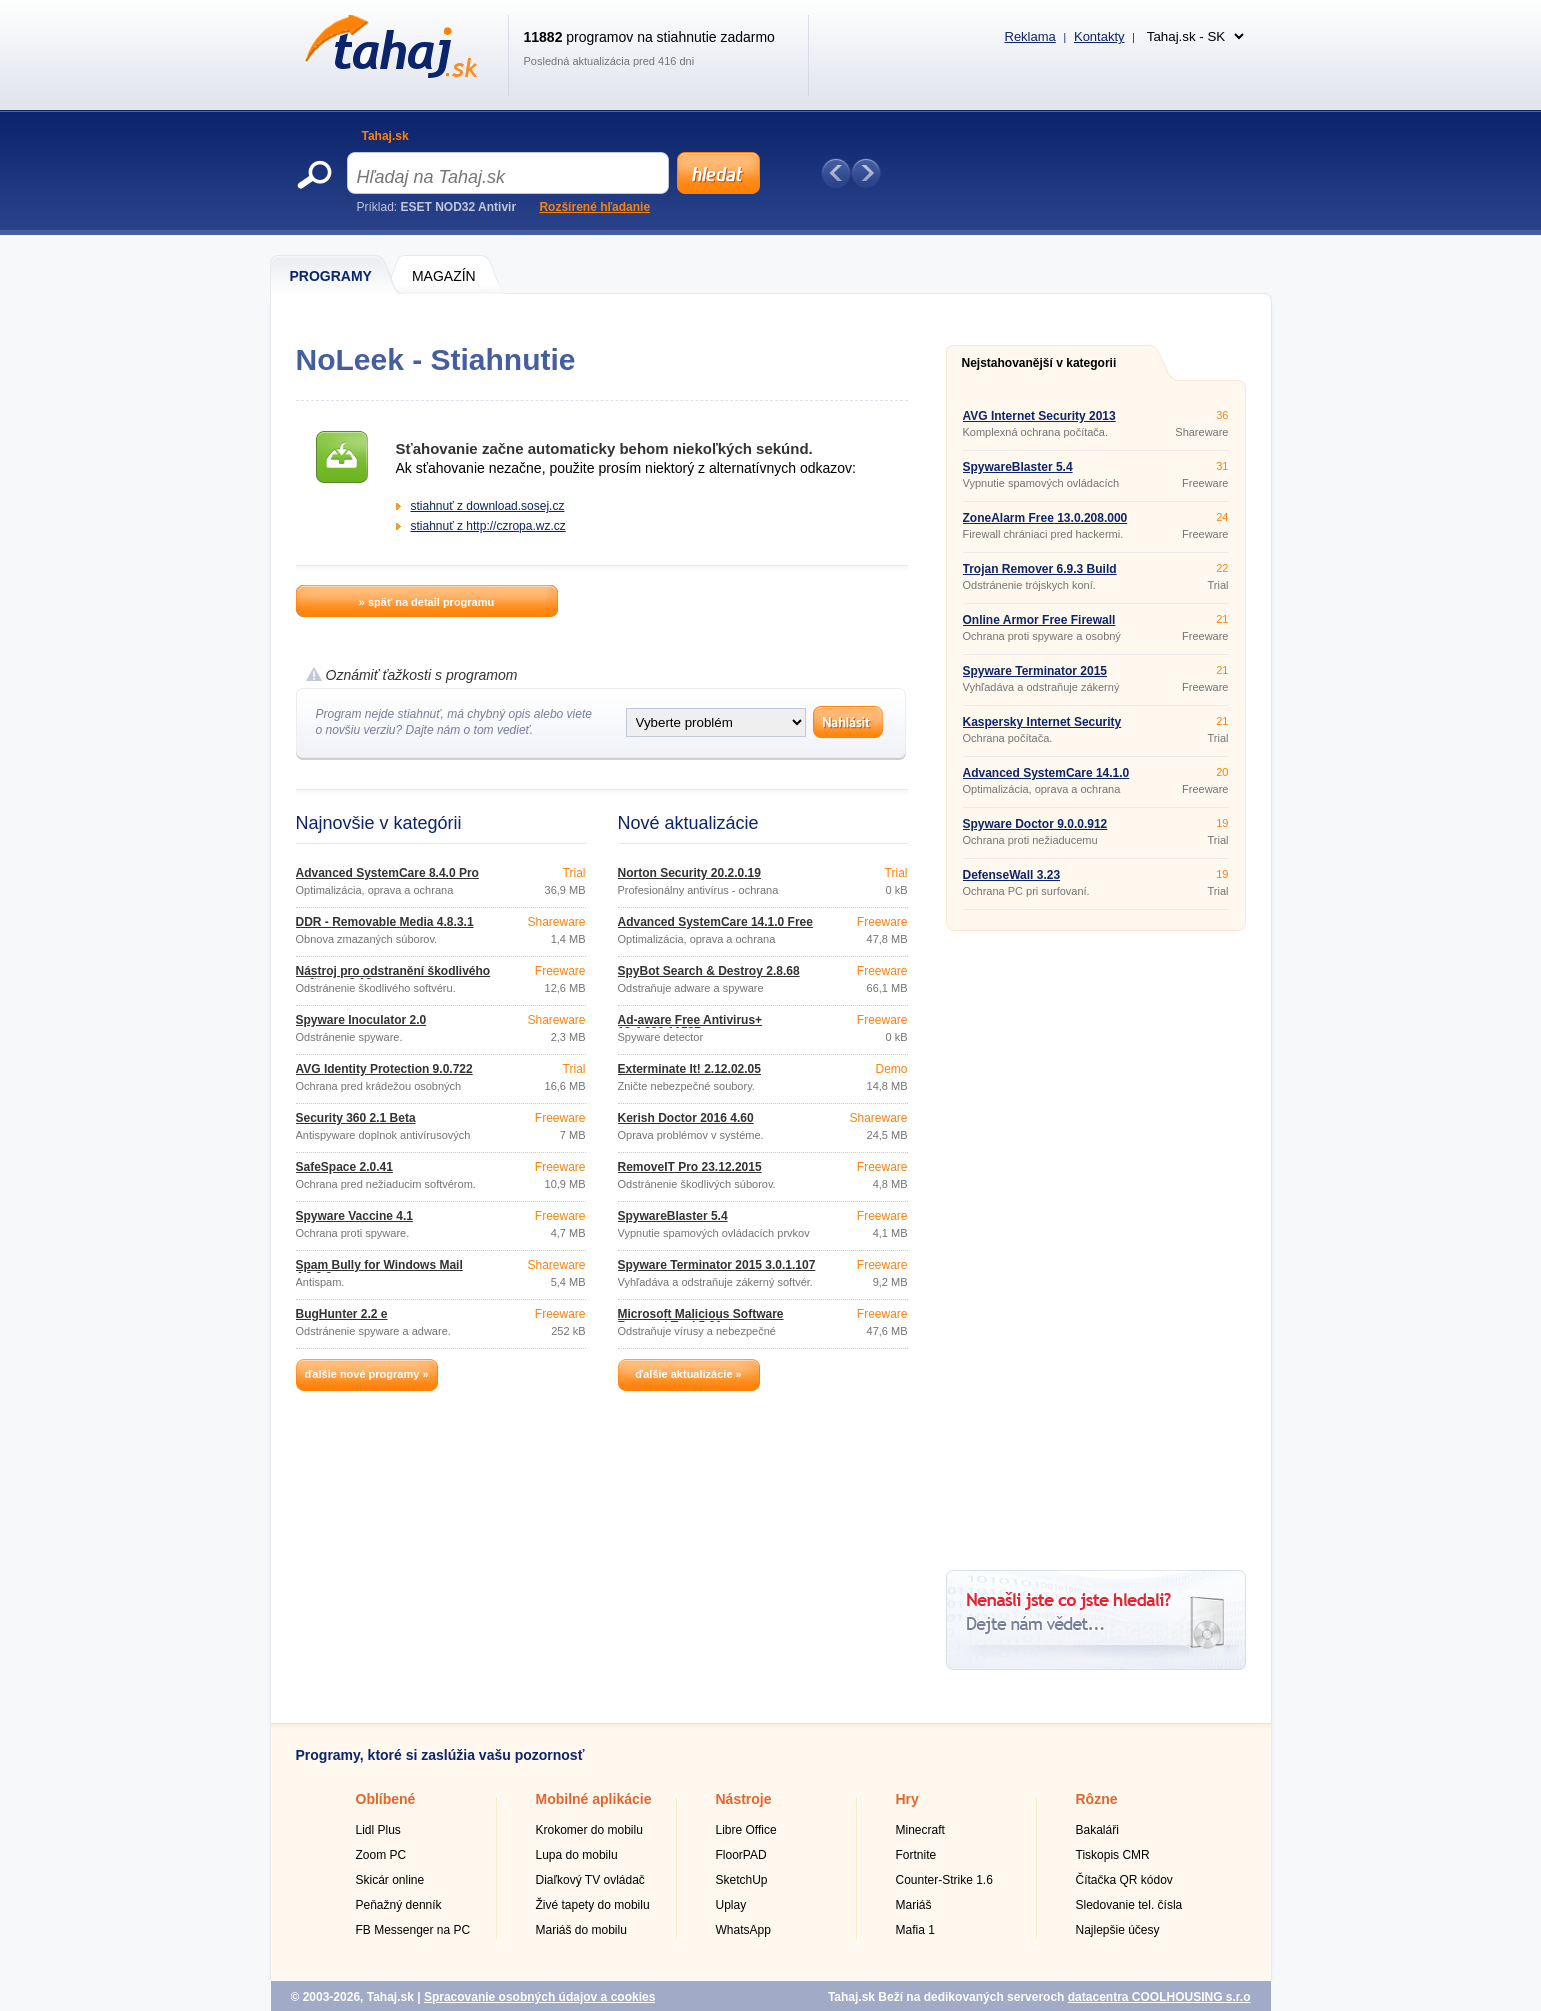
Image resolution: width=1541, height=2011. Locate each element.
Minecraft (920, 1830)
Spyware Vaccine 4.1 (354, 1216)
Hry (907, 1799)
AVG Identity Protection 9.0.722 (384, 1069)
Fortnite (916, 1855)
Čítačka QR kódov (1124, 1880)
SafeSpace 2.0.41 (344, 1167)
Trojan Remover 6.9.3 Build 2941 (1040, 575)
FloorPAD (741, 1855)
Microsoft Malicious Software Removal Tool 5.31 (701, 1320)
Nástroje (744, 1799)
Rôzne (1097, 1799)
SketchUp (742, 1880)
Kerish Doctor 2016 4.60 (686, 1118)
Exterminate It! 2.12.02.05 (689, 1069)
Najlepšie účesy (1118, 1930)
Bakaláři (1097, 1830)
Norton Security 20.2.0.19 (689, 873)
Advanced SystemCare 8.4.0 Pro (387, 873)
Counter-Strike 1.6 (944, 1880)
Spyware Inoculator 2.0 (361, 1020)
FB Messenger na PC (413, 1930)
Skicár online (390, 1880)
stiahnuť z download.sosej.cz (488, 506)
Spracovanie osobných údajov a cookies (539, 1997)
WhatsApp (743, 1930)
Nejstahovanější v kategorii (1039, 363)
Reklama (1030, 36)
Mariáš (914, 1905)
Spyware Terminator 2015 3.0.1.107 (717, 1265)
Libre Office (746, 1830)
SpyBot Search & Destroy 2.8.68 (709, 971)
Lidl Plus (378, 1830)
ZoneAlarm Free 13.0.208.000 (1045, 518)
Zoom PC (381, 1855)
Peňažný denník (399, 1905)
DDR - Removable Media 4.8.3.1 (385, 922)
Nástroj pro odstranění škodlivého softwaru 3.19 (393, 977)
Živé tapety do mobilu (593, 1905)
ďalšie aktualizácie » (688, 1374)
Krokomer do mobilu (589, 1830)
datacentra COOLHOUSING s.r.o (1159, 1997)
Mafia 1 (915, 1930)
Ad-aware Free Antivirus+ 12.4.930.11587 (690, 1026)
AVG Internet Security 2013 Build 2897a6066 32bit (1039, 422)
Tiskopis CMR (1113, 1855)
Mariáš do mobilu (581, 1930)
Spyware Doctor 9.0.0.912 (1035, 824)
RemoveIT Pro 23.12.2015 (690, 1167)
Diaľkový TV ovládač (590, 1880)
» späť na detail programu (426, 602)
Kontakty (1099, 36)
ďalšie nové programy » (366, 1374)
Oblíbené (386, 1799)
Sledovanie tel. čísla (1129, 1905)
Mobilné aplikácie (594, 1799)
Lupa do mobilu (577, 1855)
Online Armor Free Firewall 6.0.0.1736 (1039, 626)
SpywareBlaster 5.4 (673, 1216)
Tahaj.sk (385, 136)
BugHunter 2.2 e (342, 1314)
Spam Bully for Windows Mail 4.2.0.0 (379, 1271)
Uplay (731, 1905)
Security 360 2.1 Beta (356, 1118)
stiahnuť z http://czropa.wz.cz (488, 526)
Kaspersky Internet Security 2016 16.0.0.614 (1042, 728)
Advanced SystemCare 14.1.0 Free (715, 922)
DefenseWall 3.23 (1012, 875)
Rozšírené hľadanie (594, 207)
